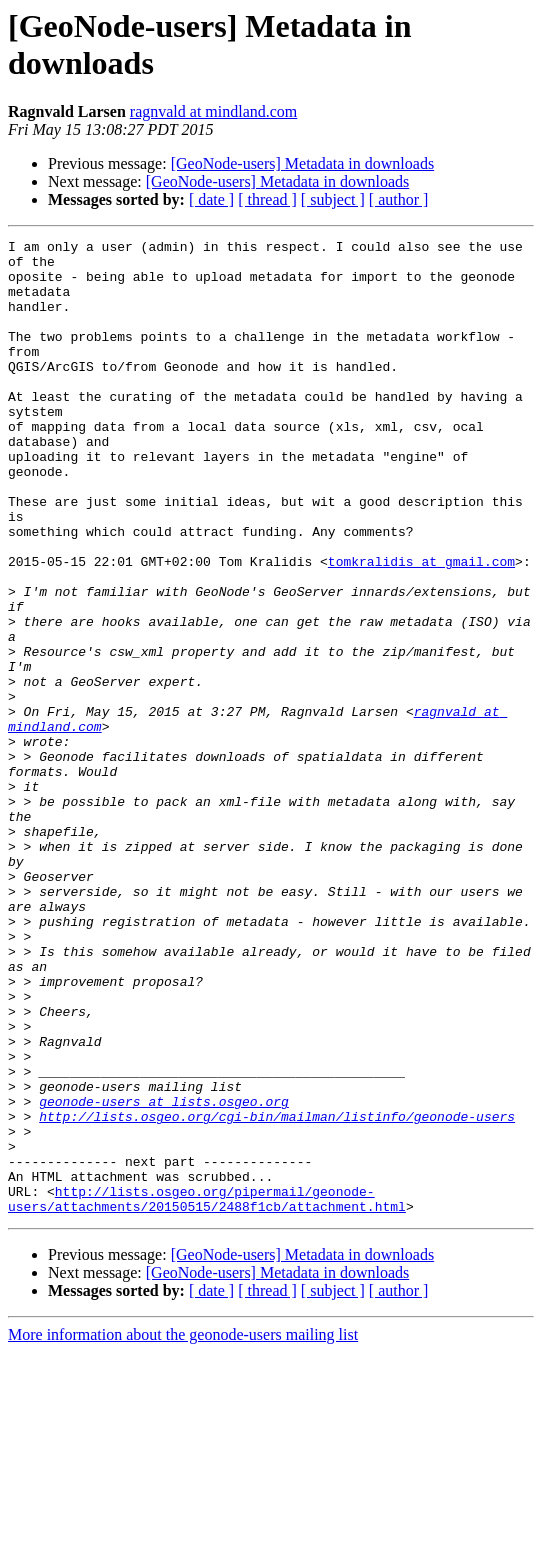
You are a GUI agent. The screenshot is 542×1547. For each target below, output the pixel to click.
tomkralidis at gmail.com (421, 627)
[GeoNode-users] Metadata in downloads (302, 163)
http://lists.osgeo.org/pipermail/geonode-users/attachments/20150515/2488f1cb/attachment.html (207, 1392)
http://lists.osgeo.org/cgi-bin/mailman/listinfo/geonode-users (277, 1293)
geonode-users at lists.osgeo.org (164, 1275)
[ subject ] (333, 199)
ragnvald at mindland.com (214, 111)
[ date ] (211, 199)
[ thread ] (267, 199)
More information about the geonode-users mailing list (183, 1529)
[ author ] (399, 199)
